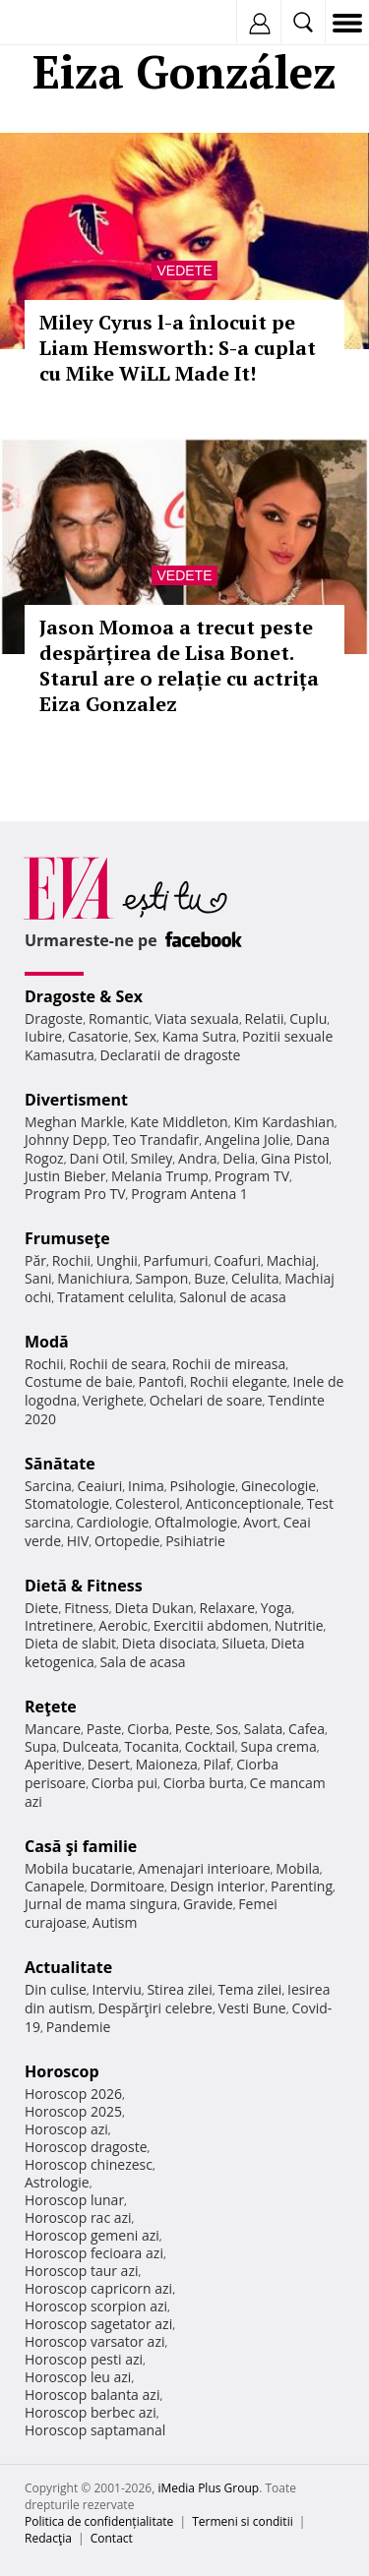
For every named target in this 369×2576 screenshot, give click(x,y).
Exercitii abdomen (211, 1625)
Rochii (71, 1260)
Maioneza (167, 1764)
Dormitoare (128, 1886)
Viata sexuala (196, 1018)
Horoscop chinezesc (89, 2164)
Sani (38, 1278)
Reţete (51, 1706)
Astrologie (57, 2182)
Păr (35, 1260)
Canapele (55, 1886)
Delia (238, 1158)
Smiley (152, 1158)
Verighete (113, 1400)
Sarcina (48, 1485)
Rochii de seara (117, 1363)
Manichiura (93, 1278)
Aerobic (123, 1625)
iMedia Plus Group (208, 2488)
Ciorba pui (124, 1782)
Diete (41, 1607)
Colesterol (147, 1503)
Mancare (53, 1728)
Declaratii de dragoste (170, 1055)
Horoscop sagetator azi (98, 2323)
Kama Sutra (199, 1036)
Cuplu (308, 1018)
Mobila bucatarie (79, 1868)
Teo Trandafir (155, 1139)
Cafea (306, 1728)
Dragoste (54, 1018)
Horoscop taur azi (81, 2270)
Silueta (244, 1643)
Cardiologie (113, 1522)
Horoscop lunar (74, 2199)
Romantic (119, 1018)
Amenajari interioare (204, 1868)
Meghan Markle (75, 1121)
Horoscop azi (66, 2129)
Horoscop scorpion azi (96, 2306)
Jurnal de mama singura (101, 1903)
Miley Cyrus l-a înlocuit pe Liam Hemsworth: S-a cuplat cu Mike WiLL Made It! (177, 348)
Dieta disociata (169, 1643)
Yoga (276, 1607)
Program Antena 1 (189, 1193)
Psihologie (203, 1485)
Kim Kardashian (283, 1121)
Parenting (302, 1886)
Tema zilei (249, 1989)
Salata (263, 1728)
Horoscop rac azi (78, 2217)
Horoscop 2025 (73, 2111)
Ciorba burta (203, 1782)
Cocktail (210, 1746)
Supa (41, 1746)
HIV (78, 1540)
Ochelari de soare (206, 1400)
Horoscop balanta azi (92, 2394)
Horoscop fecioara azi (94, 2253)
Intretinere (59, 1625)
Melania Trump (160, 1176)
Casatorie (98, 1036)
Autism (115, 1922)
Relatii (264, 1018)
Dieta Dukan (153, 1607)
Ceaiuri (100, 1485)
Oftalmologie (195, 1522)
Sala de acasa (142, 1661)
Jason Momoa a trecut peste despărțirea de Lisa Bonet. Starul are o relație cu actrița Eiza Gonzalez (179, 665)
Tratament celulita (115, 1297)
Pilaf (216, 1764)
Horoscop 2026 (73, 2093)
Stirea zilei (179, 1989)
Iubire (43, 1036)
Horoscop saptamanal (95, 2430)
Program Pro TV (75, 1193)
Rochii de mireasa (228, 1363)
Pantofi (160, 1381)
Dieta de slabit (70, 1643)
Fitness (86, 1607)
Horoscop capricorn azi (98, 2288)
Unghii (117, 1260)
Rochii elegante (238, 1381)
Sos (226, 1728)
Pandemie (78, 2026)
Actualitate (68, 1967)
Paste (104, 1728)
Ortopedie (126, 1540)
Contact (112, 2538)
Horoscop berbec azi (90, 2412)
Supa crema (279, 1746)
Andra (197, 1158)
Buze (209, 1278)
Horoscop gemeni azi (92, 2235)
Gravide (208, 1903)
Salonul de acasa (232, 1297)
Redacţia (48, 2538)
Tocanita (151, 1746)
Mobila (297, 1868)
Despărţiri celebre (155, 2008)
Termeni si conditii (242, 2521)
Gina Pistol (295, 1158)
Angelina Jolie (247, 1139)
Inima (146, 1485)
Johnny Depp (66, 1139)
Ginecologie (278, 1485)
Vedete (184, 270)
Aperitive (53, 1764)
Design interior (217, 1886)
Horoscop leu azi (78, 2376)
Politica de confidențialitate (99, 2521)
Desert (109, 1764)
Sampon (161, 1278)
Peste (193, 1728)
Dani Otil (97, 1158)
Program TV (252, 1176)
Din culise (56, 1989)
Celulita (255, 1278)
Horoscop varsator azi (94, 2341)
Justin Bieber (65, 1176)
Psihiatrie (195, 1540)
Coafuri (237, 1260)
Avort (260, 1522)
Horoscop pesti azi (84, 2359)
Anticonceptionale (243, 1503)
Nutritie (299, 1625)
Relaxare (228, 1607)
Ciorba (148, 1728)
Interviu (117, 1989)
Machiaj (292, 1260)
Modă (47, 1341)
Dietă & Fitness (84, 1585)
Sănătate (60, 1463)
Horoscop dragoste (86, 2146)
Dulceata (90, 1746)
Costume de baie (79, 1381)
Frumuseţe (67, 1238)
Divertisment (76, 1099)
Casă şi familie (81, 1846)
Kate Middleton (179, 1121)
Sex (145, 1036)
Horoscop (62, 2071)
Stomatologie (67, 1503)
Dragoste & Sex (84, 996)
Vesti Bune (252, 2008)
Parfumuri (176, 1260)
